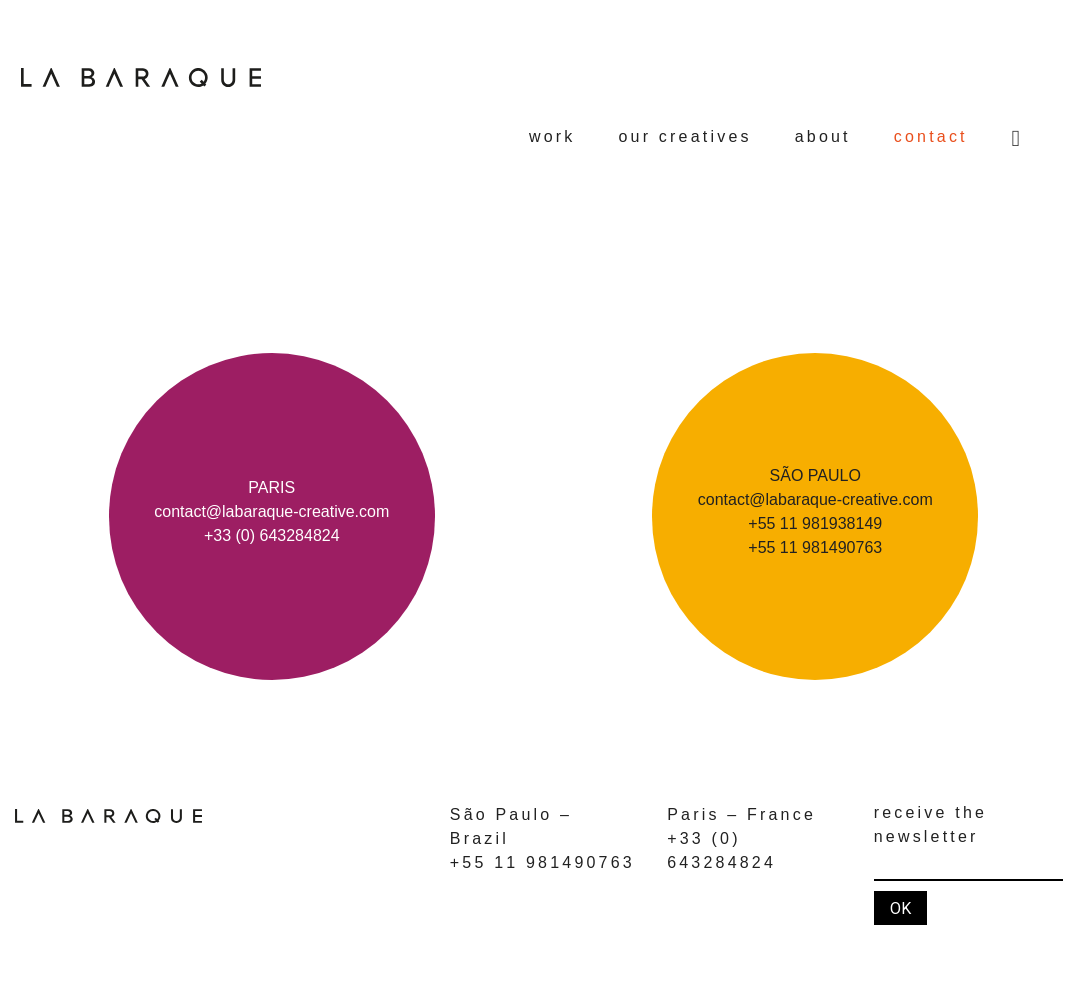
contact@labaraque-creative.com (271, 511)
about (823, 136)
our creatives (685, 136)
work (552, 136)
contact (931, 136)
